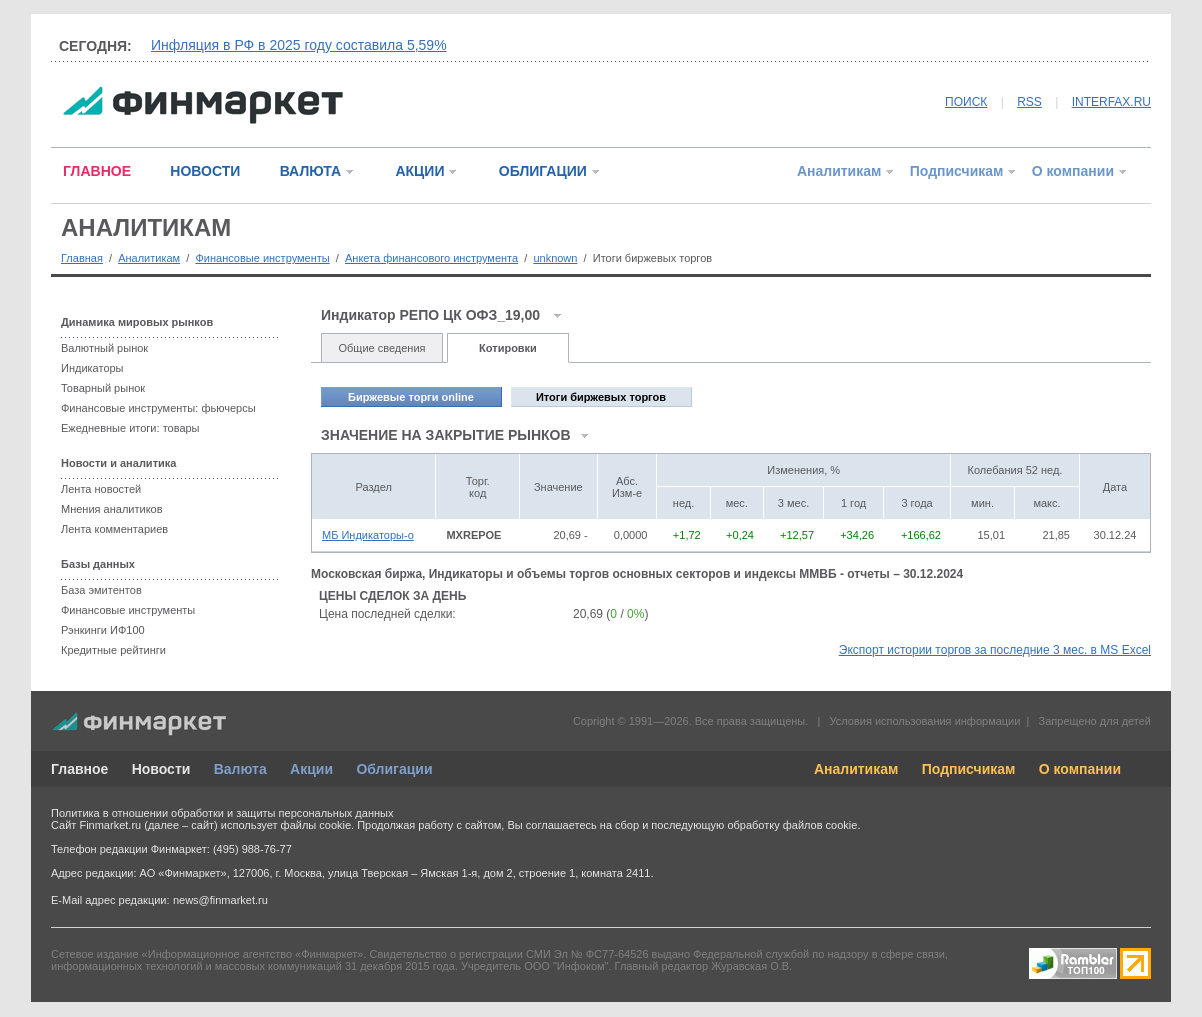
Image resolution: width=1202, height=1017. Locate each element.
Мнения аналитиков (112, 509)
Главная (82, 258)
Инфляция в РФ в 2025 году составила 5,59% (299, 45)
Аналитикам (839, 171)
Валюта (240, 769)
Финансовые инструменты (262, 258)
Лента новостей (101, 489)
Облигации (394, 769)
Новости (161, 769)
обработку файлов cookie (792, 825)
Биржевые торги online (411, 397)
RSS (1029, 102)
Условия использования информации (924, 721)
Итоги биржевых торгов (601, 397)
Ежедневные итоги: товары (130, 428)
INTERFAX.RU (1111, 102)
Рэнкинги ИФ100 (103, 630)
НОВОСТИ (205, 171)
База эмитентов (101, 590)
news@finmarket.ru (220, 900)
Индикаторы (92, 368)
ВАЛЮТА (310, 171)
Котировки (508, 348)
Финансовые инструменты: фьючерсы (158, 408)
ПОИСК (966, 102)
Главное (79, 769)
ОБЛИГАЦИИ (543, 171)
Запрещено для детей (1095, 721)
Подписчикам (957, 171)
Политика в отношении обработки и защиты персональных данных (222, 813)
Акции (311, 769)
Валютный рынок (104, 348)
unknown (555, 258)
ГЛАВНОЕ (97, 171)
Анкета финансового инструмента (431, 258)
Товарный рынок (103, 388)
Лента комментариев (114, 529)
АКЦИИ (419, 171)
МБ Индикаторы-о (368, 535)
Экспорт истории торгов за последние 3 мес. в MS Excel (995, 650)
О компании (1073, 171)
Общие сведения (381, 348)
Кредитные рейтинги (113, 650)
